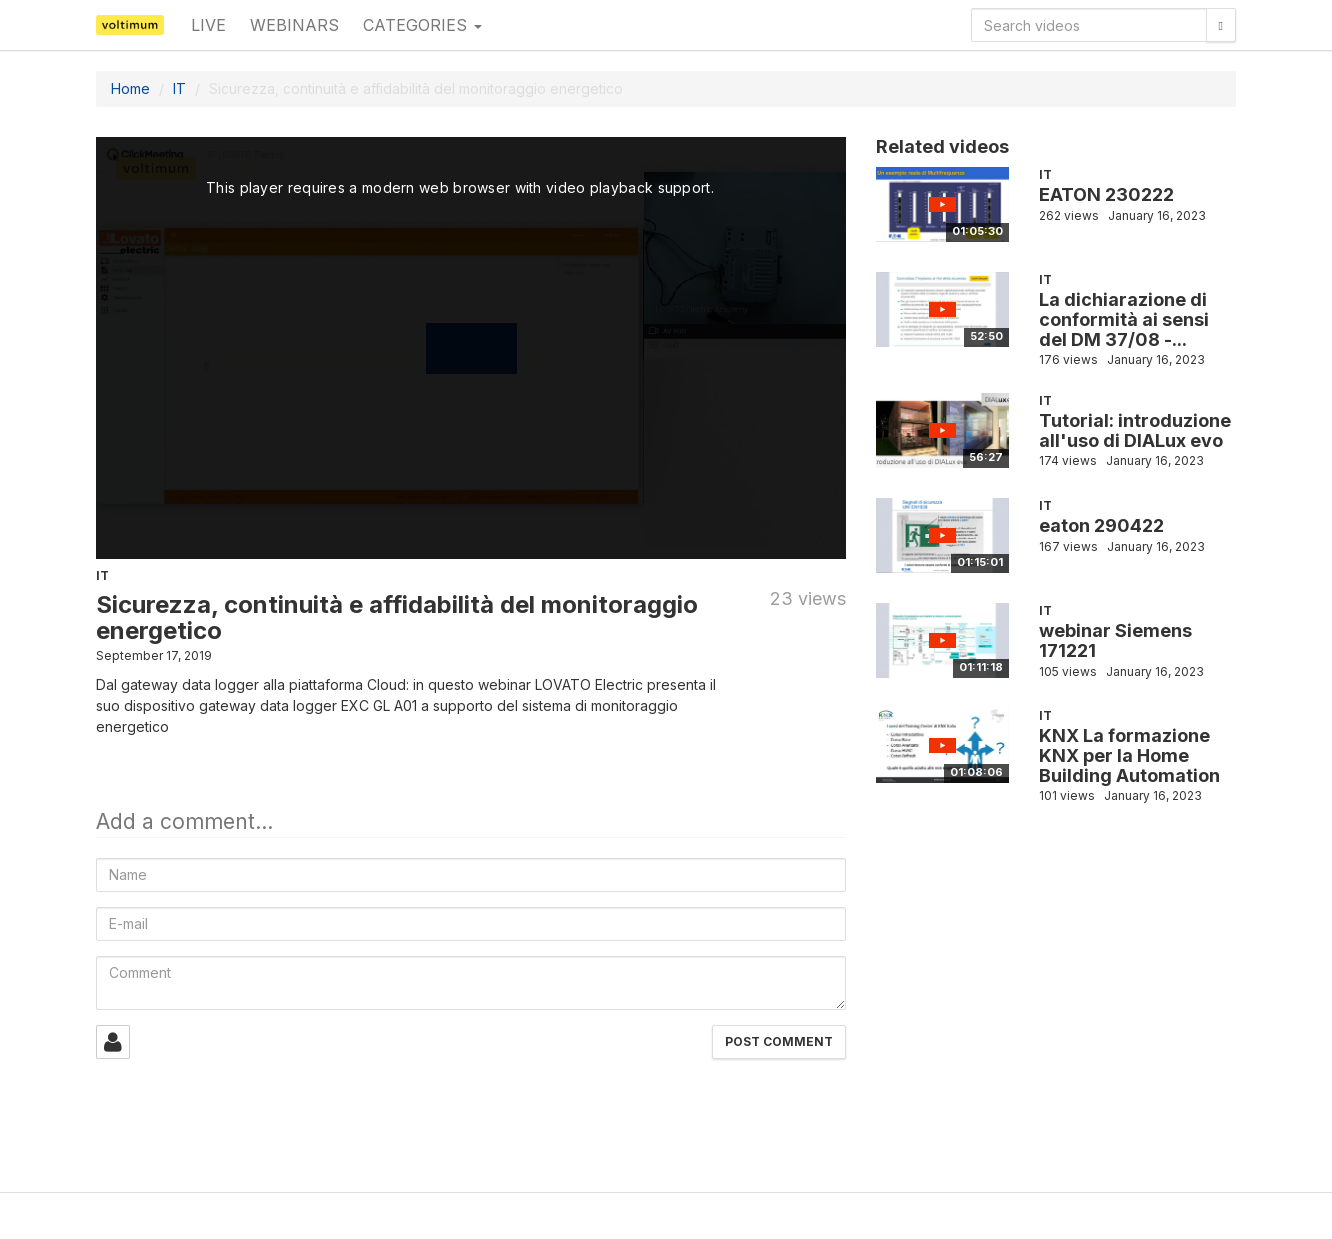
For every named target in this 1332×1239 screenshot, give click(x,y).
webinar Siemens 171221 (1115, 640)
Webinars (294, 25)
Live (208, 25)
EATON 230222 (1106, 194)
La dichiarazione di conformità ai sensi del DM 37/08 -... (1124, 319)
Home (130, 88)
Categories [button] (422, 25)
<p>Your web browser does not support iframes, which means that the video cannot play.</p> (471, 348)
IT (179, 88)
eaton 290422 (1101, 525)
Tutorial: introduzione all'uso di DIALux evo (1135, 430)
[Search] (1221, 25)
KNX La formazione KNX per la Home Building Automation (1129, 755)
